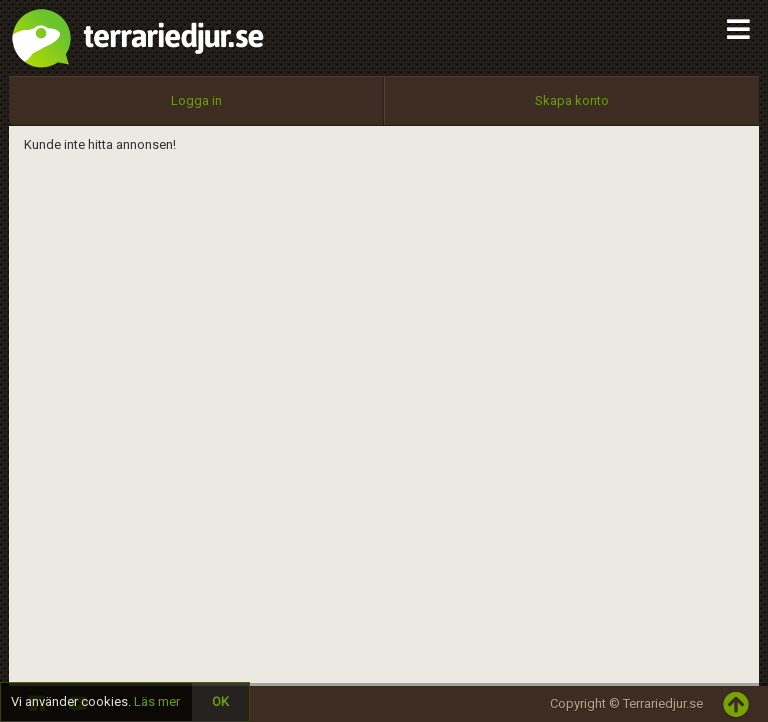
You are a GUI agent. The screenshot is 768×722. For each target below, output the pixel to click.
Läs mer (157, 701)
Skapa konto (572, 100)
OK (220, 701)
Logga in (196, 100)
